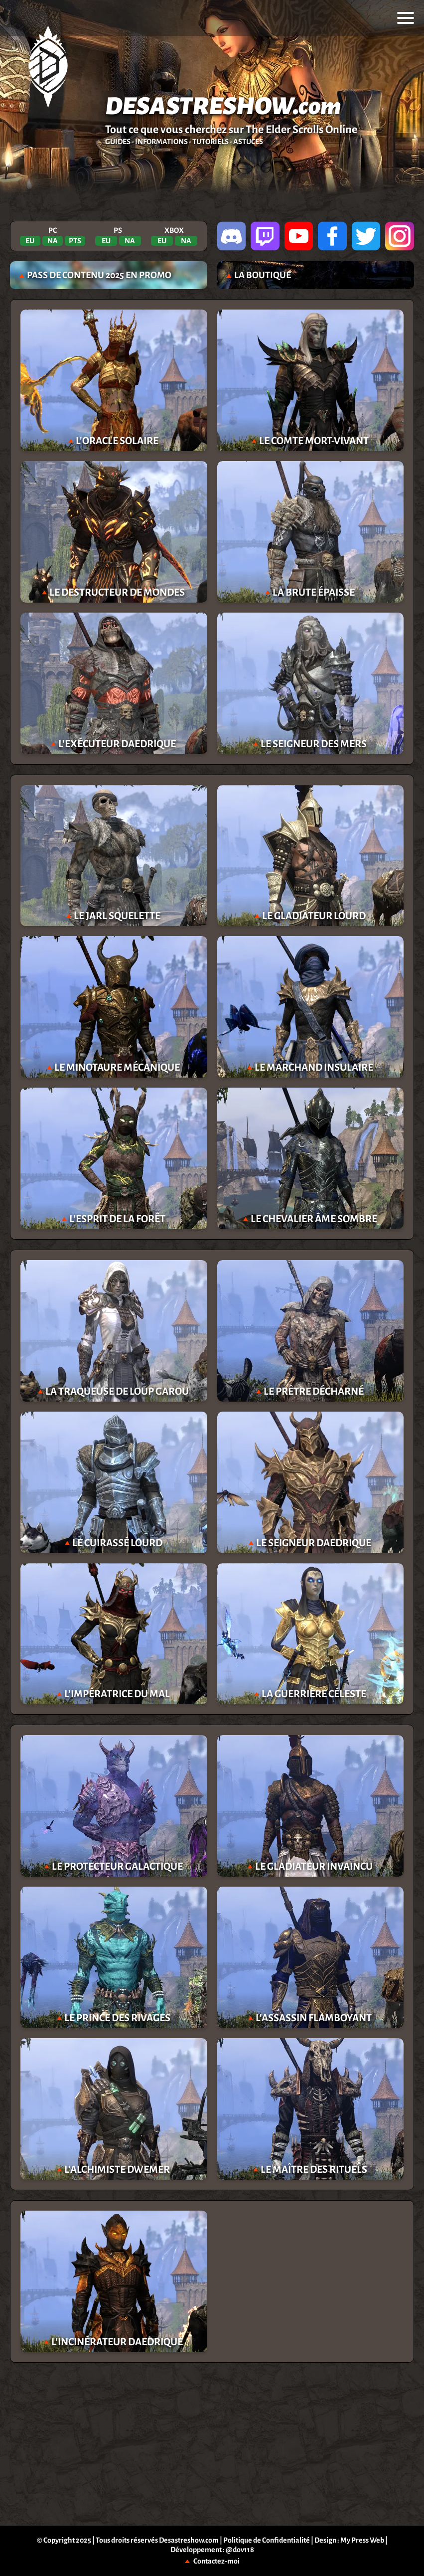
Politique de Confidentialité (266, 2540)
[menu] (405, 18)
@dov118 (240, 2550)
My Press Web (362, 2540)
